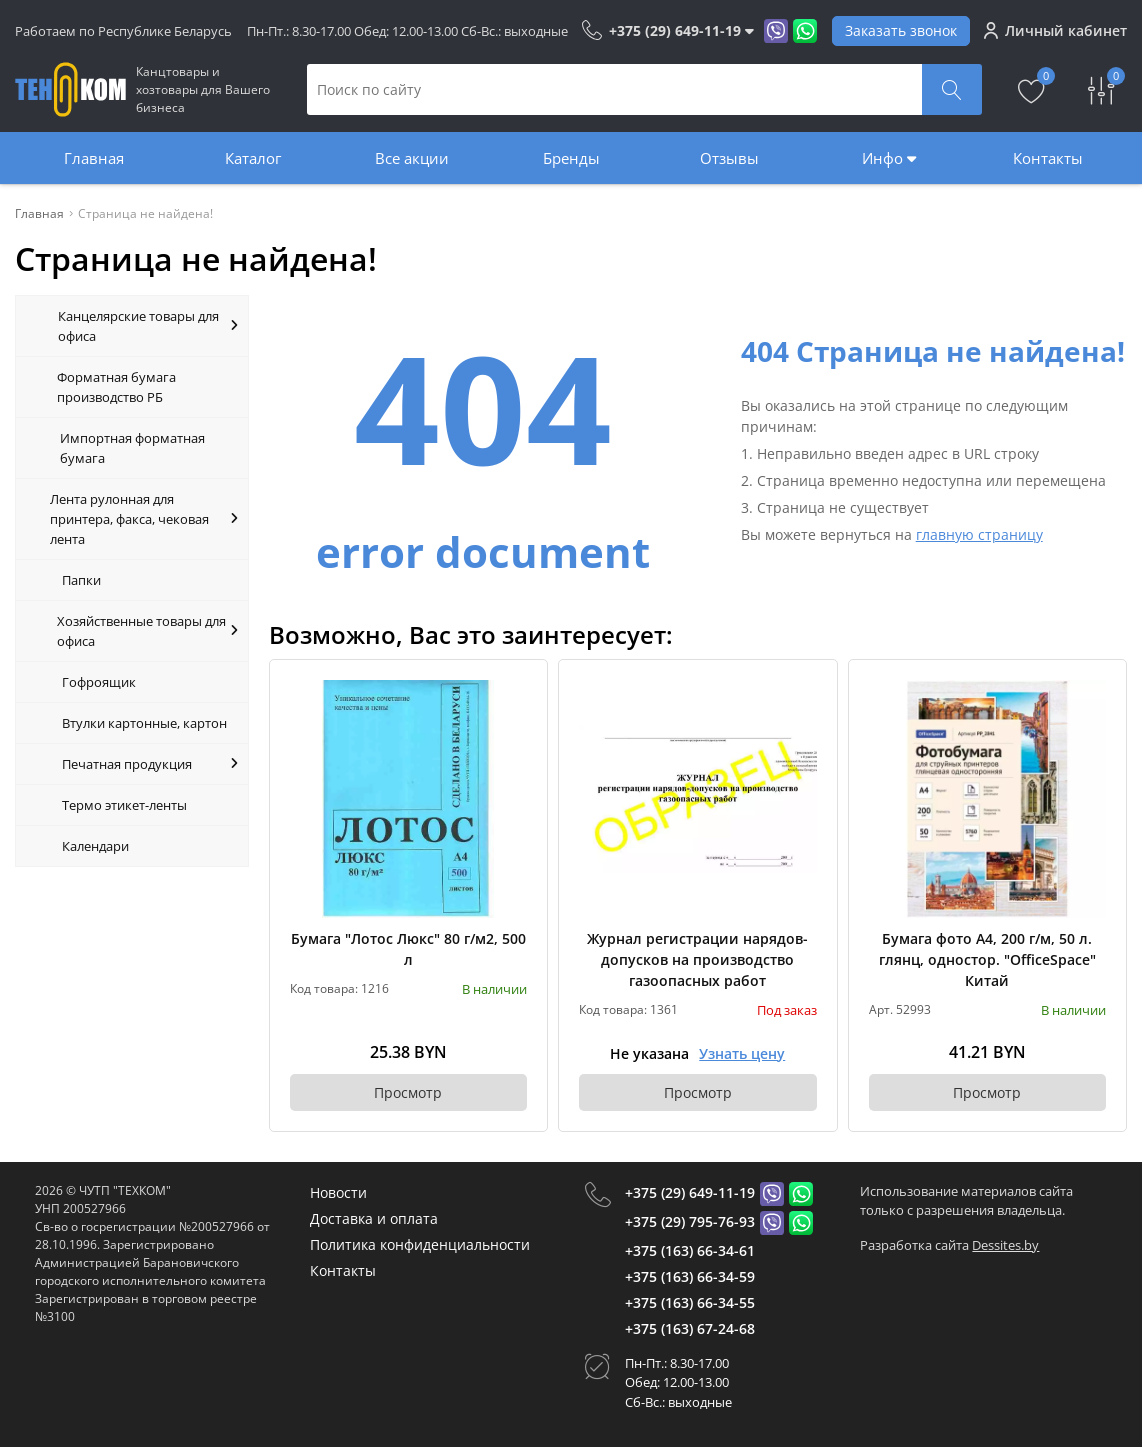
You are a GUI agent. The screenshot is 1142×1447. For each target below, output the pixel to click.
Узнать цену (742, 1053)
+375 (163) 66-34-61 (690, 1250)
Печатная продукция (150, 764)
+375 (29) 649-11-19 (690, 1192)
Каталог (253, 158)
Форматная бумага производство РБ (116, 387)
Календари (95, 846)
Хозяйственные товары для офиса (147, 631)
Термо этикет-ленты (124, 805)
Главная (94, 158)
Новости (338, 1192)
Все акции (412, 158)
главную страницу (979, 534)
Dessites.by (1005, 1245)
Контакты (1048, 158)
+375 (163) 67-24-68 (690, 1328)
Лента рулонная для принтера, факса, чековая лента (143, 519)
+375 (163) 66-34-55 (690, 1302)
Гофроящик (99, 682)
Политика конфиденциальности (420, 1244)
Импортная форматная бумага (132, 448)
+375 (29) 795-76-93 (690, 1221)
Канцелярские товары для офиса (147, 326)
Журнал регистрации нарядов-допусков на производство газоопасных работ (697, 959)
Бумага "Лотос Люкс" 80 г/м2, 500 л (408, 949)
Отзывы (729, 158)
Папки (81, 580)
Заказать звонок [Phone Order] (901, 30)
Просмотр (408, 1092)
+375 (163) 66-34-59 (690, 1276)
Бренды (571, 158)
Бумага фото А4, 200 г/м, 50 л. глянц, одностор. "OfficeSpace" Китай (987, 959)
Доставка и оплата (374, 1218)
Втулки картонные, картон (144, 723)
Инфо (889, 158)
